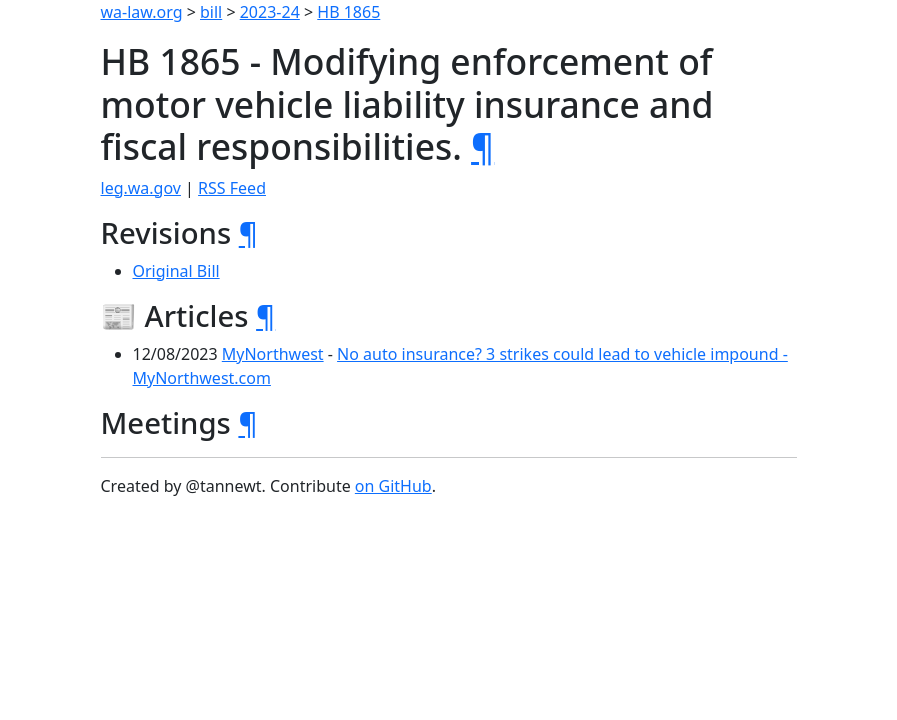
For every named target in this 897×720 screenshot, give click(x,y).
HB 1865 (348, 12)
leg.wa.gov (141, 188)
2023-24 (270, 12)
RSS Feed (232, 188)
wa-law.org (142, 12)
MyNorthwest (273, 354)
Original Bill (176, 271)
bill (211, 12)
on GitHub (393, 486)
